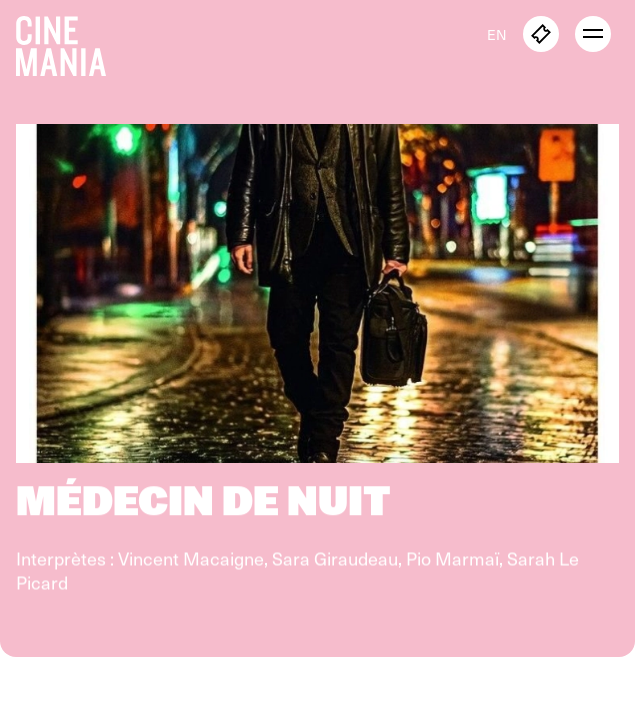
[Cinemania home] (69, 42)
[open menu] (593, 34)
